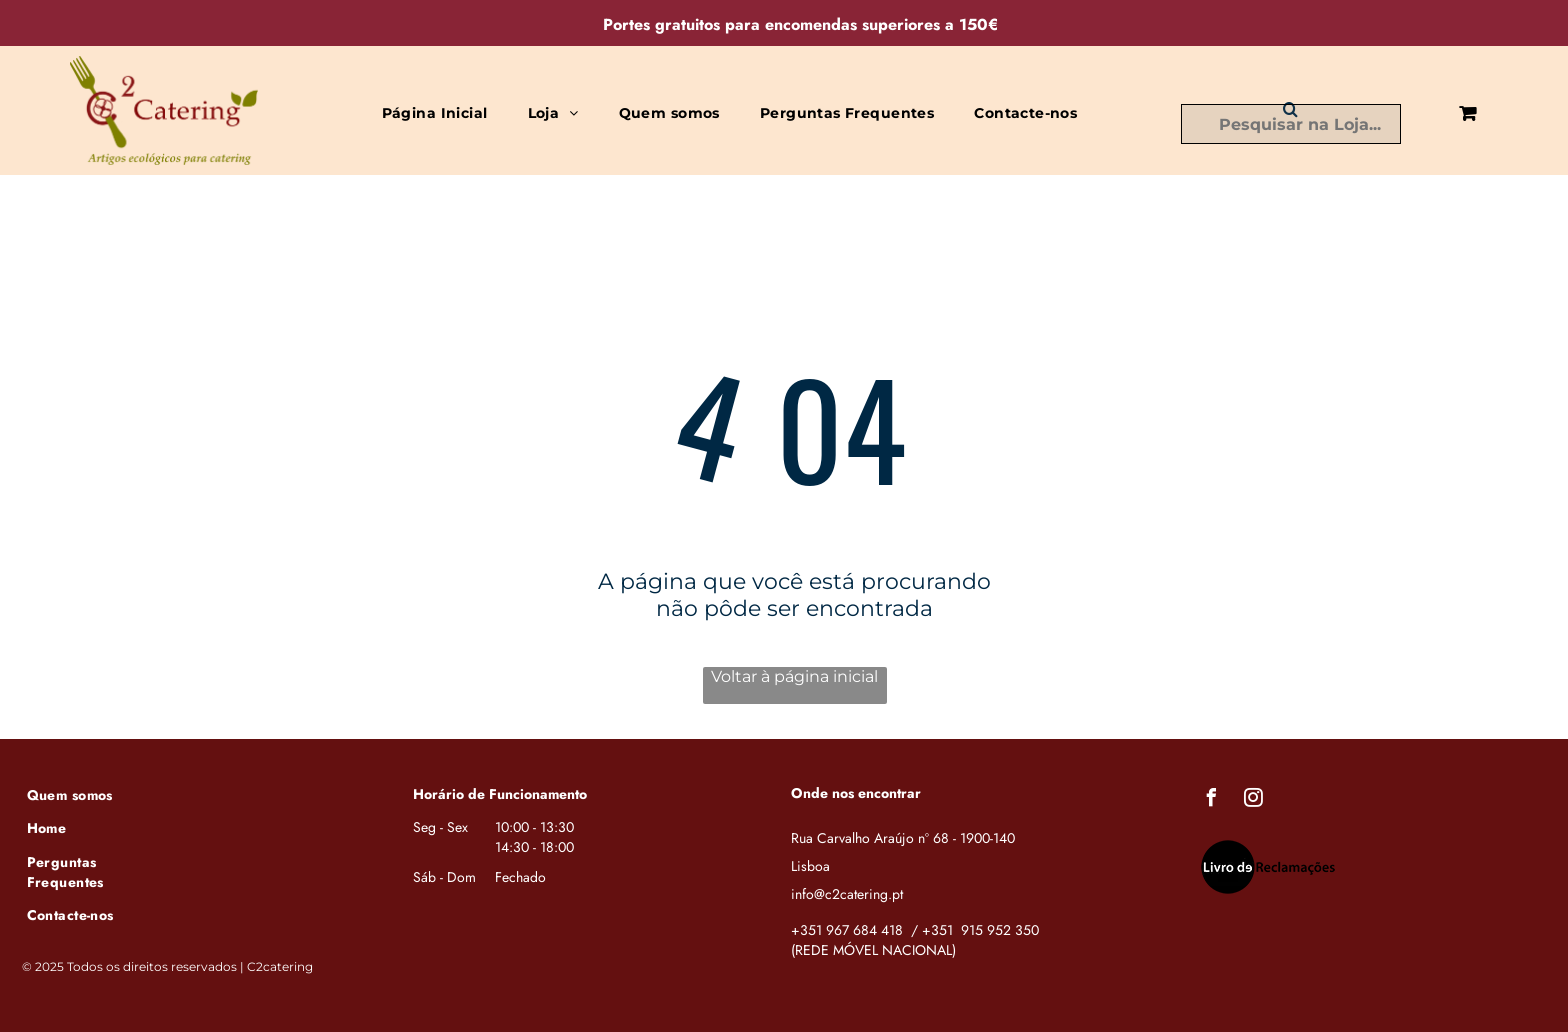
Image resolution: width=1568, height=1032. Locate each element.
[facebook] (1212, 800)
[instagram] (1254, 800)
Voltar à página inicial (794, 676)
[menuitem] (435, 113)
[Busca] (1291, 124)
